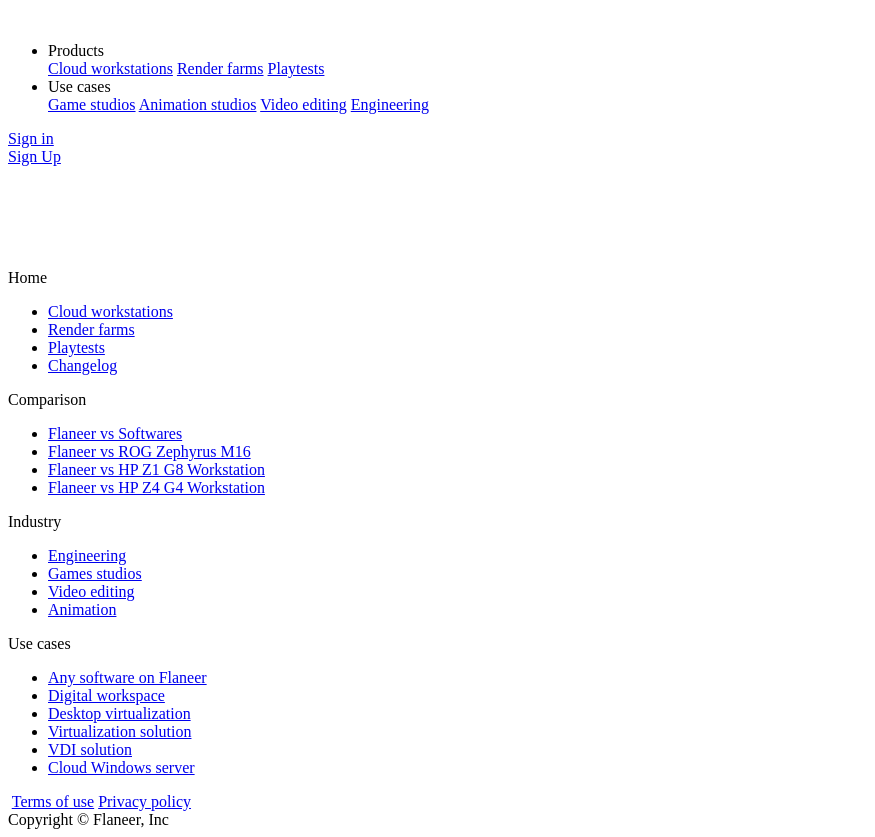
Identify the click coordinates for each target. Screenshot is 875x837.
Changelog (82, 365)
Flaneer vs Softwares (115, 433)
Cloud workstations (110, 68)
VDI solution (90, 749)
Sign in (31, 138)
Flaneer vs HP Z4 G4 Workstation (156, 487)
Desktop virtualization (119, 713)
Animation (82, 609)
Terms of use (53, 801)
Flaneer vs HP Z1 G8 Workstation (156, 469)
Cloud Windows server (121, 767)
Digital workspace (106, 695)
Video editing (303, 104)
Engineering (390, 104)
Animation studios (198, 104)
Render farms (220, 68)
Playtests (296, 68)
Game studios (92, 104)
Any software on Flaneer (127, 677)
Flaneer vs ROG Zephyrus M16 (149, 451)
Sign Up (34, 156)
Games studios (95, 573)
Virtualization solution (119, 731)
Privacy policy (144, 801)
